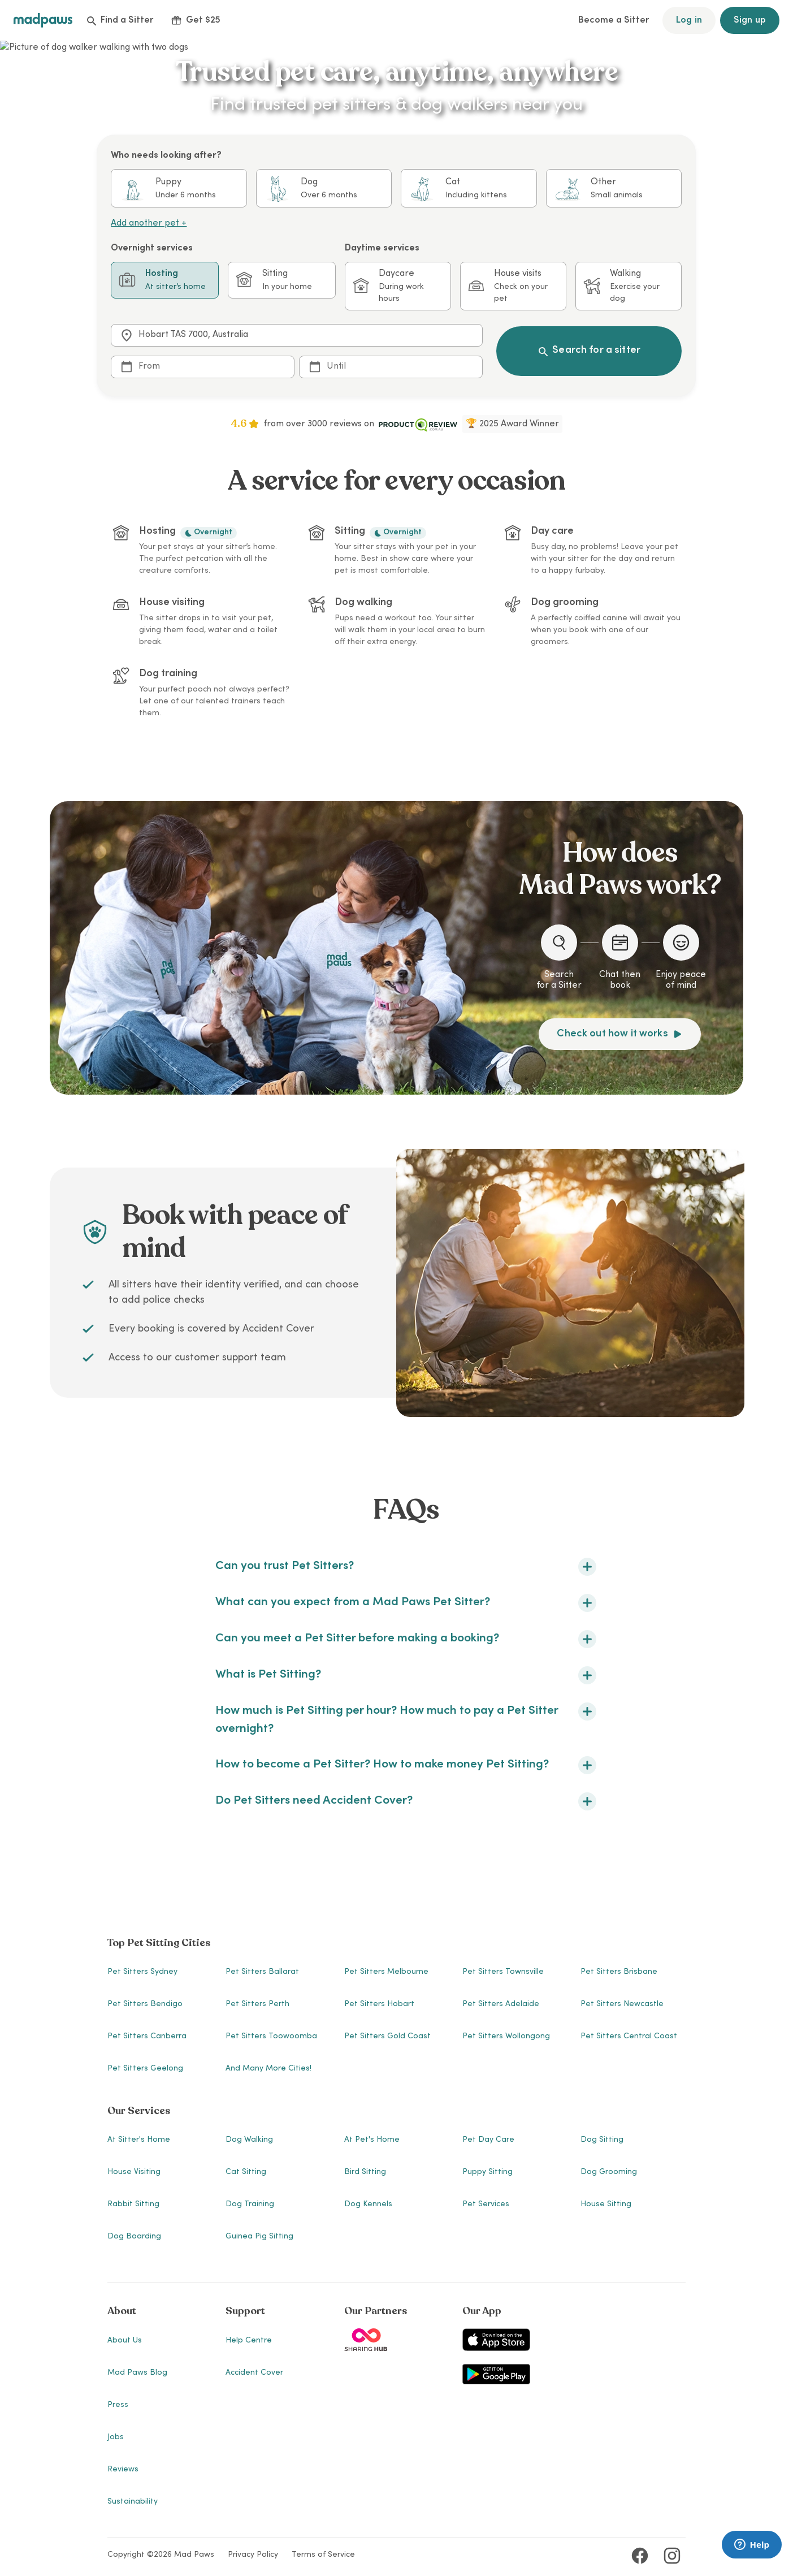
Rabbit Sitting (133, 2204)
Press (117, 2405)
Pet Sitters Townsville (503, 1972)
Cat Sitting (246, 2172)
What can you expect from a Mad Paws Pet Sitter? (406, 1603)
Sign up (750, 20)
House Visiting (134, 2172)
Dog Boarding (134, 2237)
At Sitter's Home (138, 2140)
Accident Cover (254, 2373)
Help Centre (249, 2341)
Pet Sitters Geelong (145, 2069)
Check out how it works (619, 1034)
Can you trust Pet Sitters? (406, 1567)
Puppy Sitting (487, 2172)
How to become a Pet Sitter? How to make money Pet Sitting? (406, 1765)
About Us (124, 2341)
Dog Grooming (608, 2172)
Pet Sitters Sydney (142, 1972)
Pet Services (485, 2204)
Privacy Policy (253, 2555)
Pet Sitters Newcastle (622, 2004)
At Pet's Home (372, 2140)
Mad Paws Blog (137, 2373)
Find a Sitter (119, 20)
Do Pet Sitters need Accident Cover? (406, 1801)
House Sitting (605, 2204)
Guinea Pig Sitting (259, 2237)
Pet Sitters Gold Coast (387, 2037)
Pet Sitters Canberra (147, 2037)
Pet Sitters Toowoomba (271, 2037)
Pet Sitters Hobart (379, 2004)
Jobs (115, 2437)
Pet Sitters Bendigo (145, 2004)
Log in (689, 20)
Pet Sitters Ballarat (262, 1972)
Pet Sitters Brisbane (618, 1972)
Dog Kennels (368, 2204)
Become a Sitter (613, 20)
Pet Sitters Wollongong (506, 2037)
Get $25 (195, 20)
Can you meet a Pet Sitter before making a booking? (406, 1639)
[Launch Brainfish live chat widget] (752, 2544)
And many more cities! (268, 2069)
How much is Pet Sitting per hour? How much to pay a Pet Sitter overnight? (406, 1718)
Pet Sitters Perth (257, 2004)
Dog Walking (249, 2140)
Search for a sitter (589, 350)
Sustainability (132, 2502)
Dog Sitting (601, 2140)
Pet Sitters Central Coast (628, 2037)
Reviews (122, 2470)
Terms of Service (323, 2555)
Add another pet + (149, 223)
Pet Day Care (488, 2140)
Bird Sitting (365, 2172)
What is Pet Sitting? (406, 1675)
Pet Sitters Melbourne (386, 1972)
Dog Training (250, 2204)
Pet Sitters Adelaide (500, 2004)
